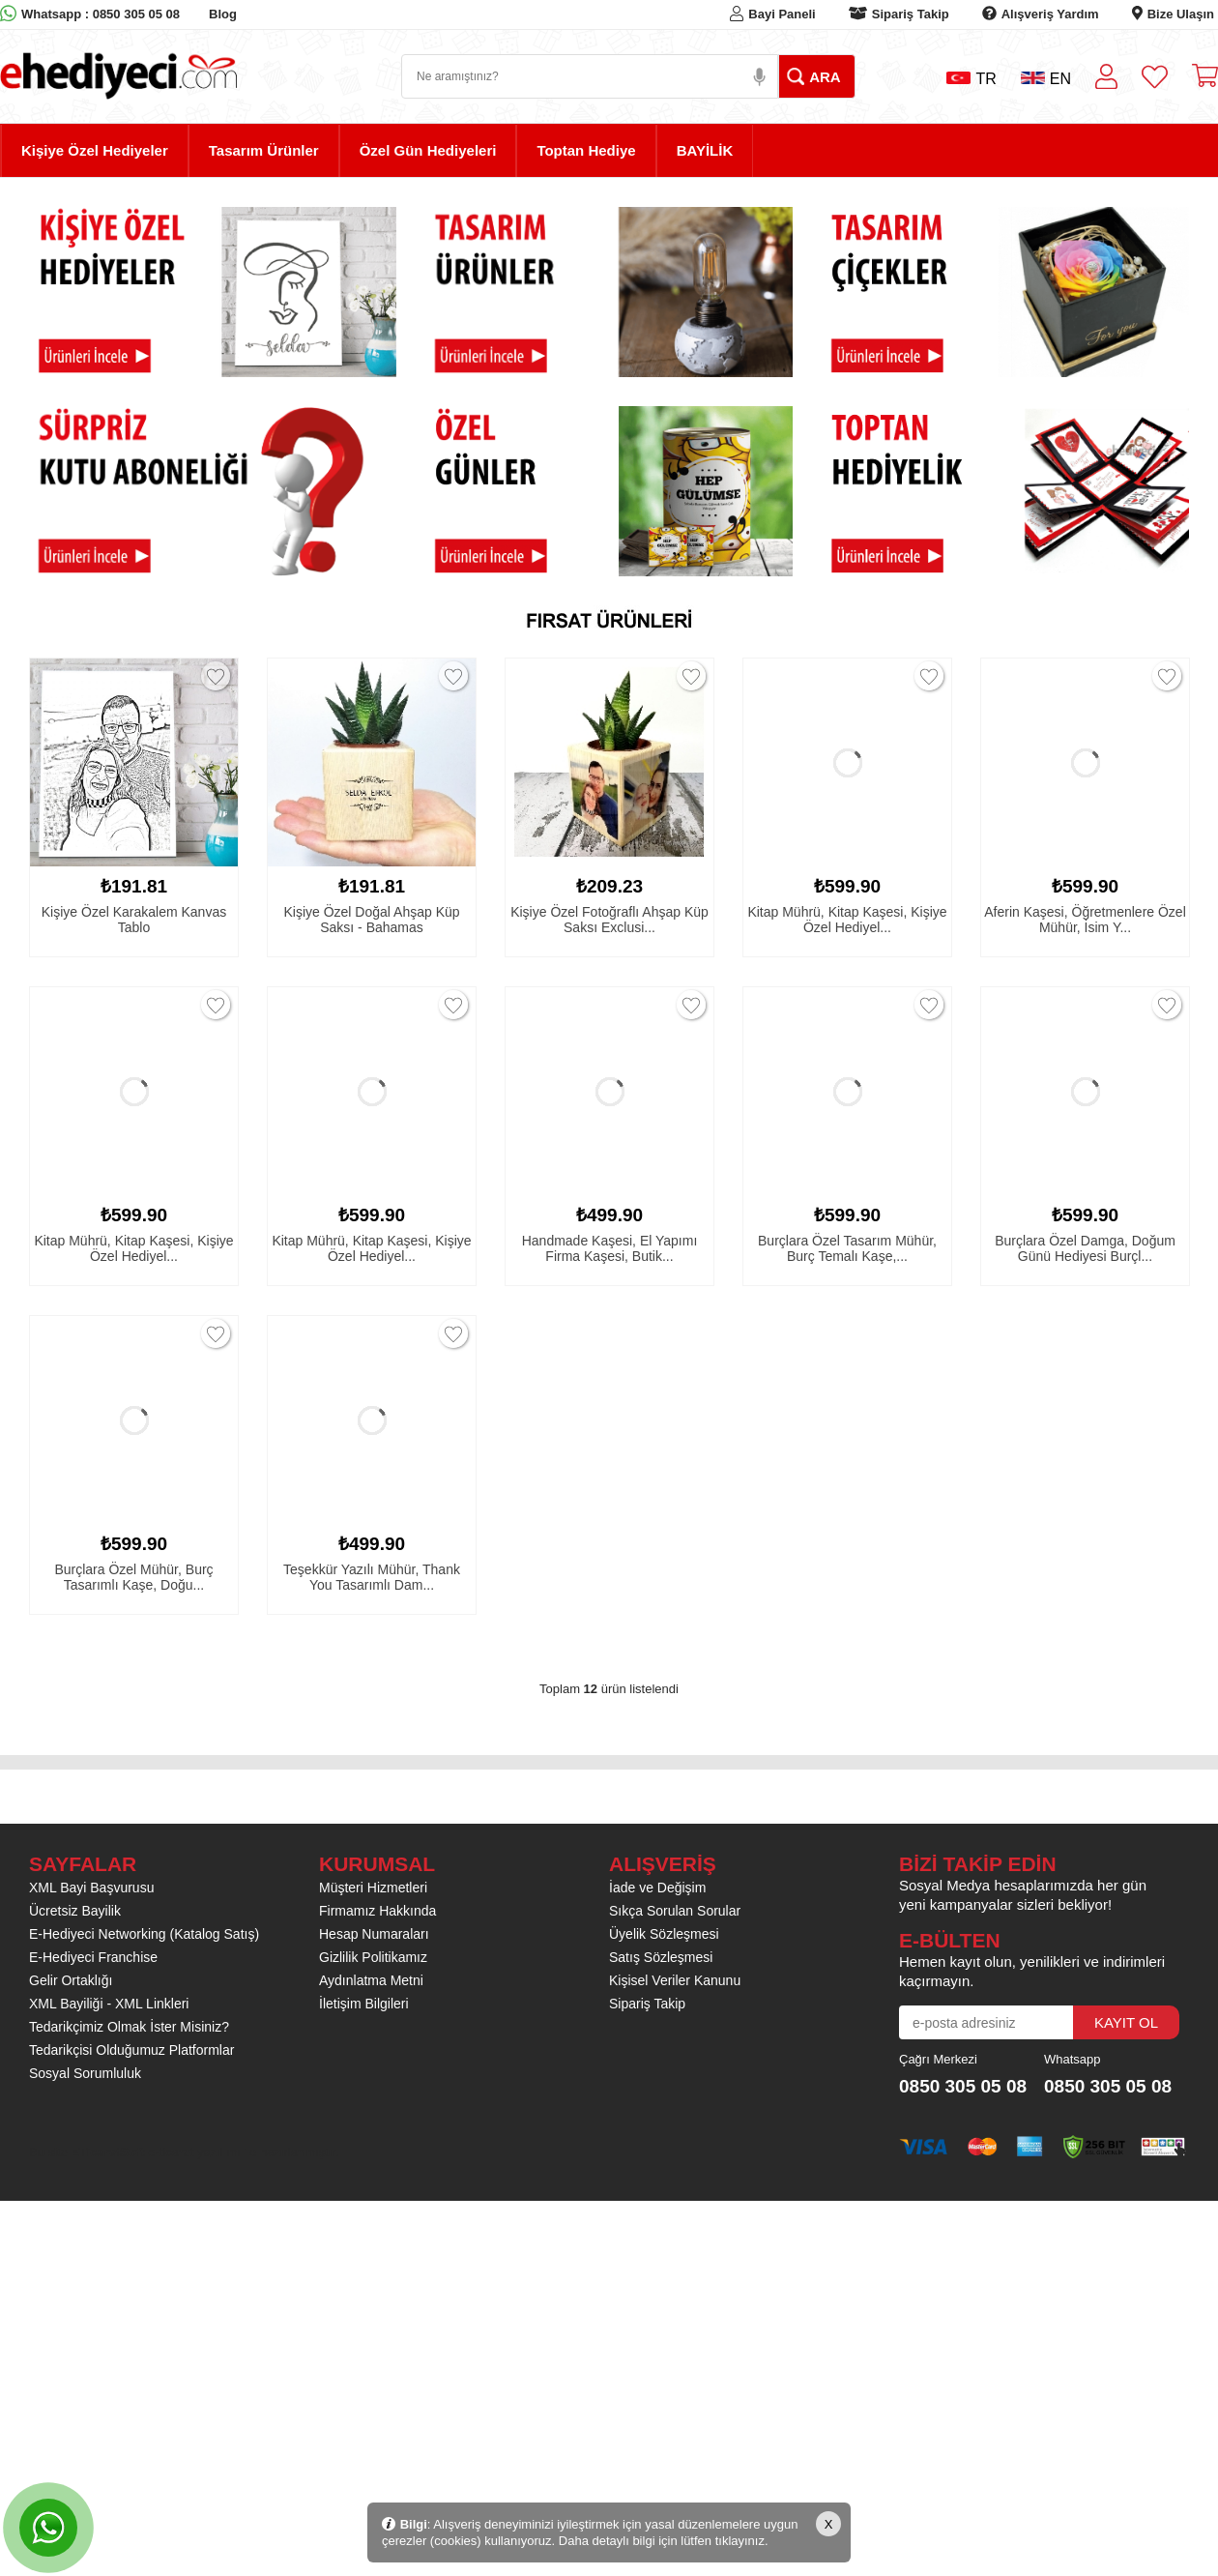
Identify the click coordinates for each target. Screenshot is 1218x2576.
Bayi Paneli (781, 14)
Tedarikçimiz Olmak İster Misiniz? (129, 2026)
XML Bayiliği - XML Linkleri (108, 2003)
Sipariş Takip (910, 14)
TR (971, 79)
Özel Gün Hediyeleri (428, 150)
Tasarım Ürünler (264, 150)
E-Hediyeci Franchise (93, 1957)
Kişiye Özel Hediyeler (94, 150)
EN (1046, 79)
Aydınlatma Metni (371, 1980)
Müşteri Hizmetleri (373, 1887)
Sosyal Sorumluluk (85, 2073)
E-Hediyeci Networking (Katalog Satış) (144, 1934)
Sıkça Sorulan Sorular (674, 1910)
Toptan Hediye (585, 150)
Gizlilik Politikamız (373, 1957)
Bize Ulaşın (1180, 14)
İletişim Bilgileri (364, 2003)
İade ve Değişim (657, 1887)
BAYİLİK (705, 150)
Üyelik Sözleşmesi (664, 1934)
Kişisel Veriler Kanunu (674, 1980)
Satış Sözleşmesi (660, 1957)
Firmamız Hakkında (377, 1910)
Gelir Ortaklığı (70, 1980)
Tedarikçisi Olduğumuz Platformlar (131, 2050)
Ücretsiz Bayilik (75, 1910)
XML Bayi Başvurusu (91, 1887)
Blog (223, 14)
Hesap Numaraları (374, 1934)
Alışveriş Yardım (1050, 14)
